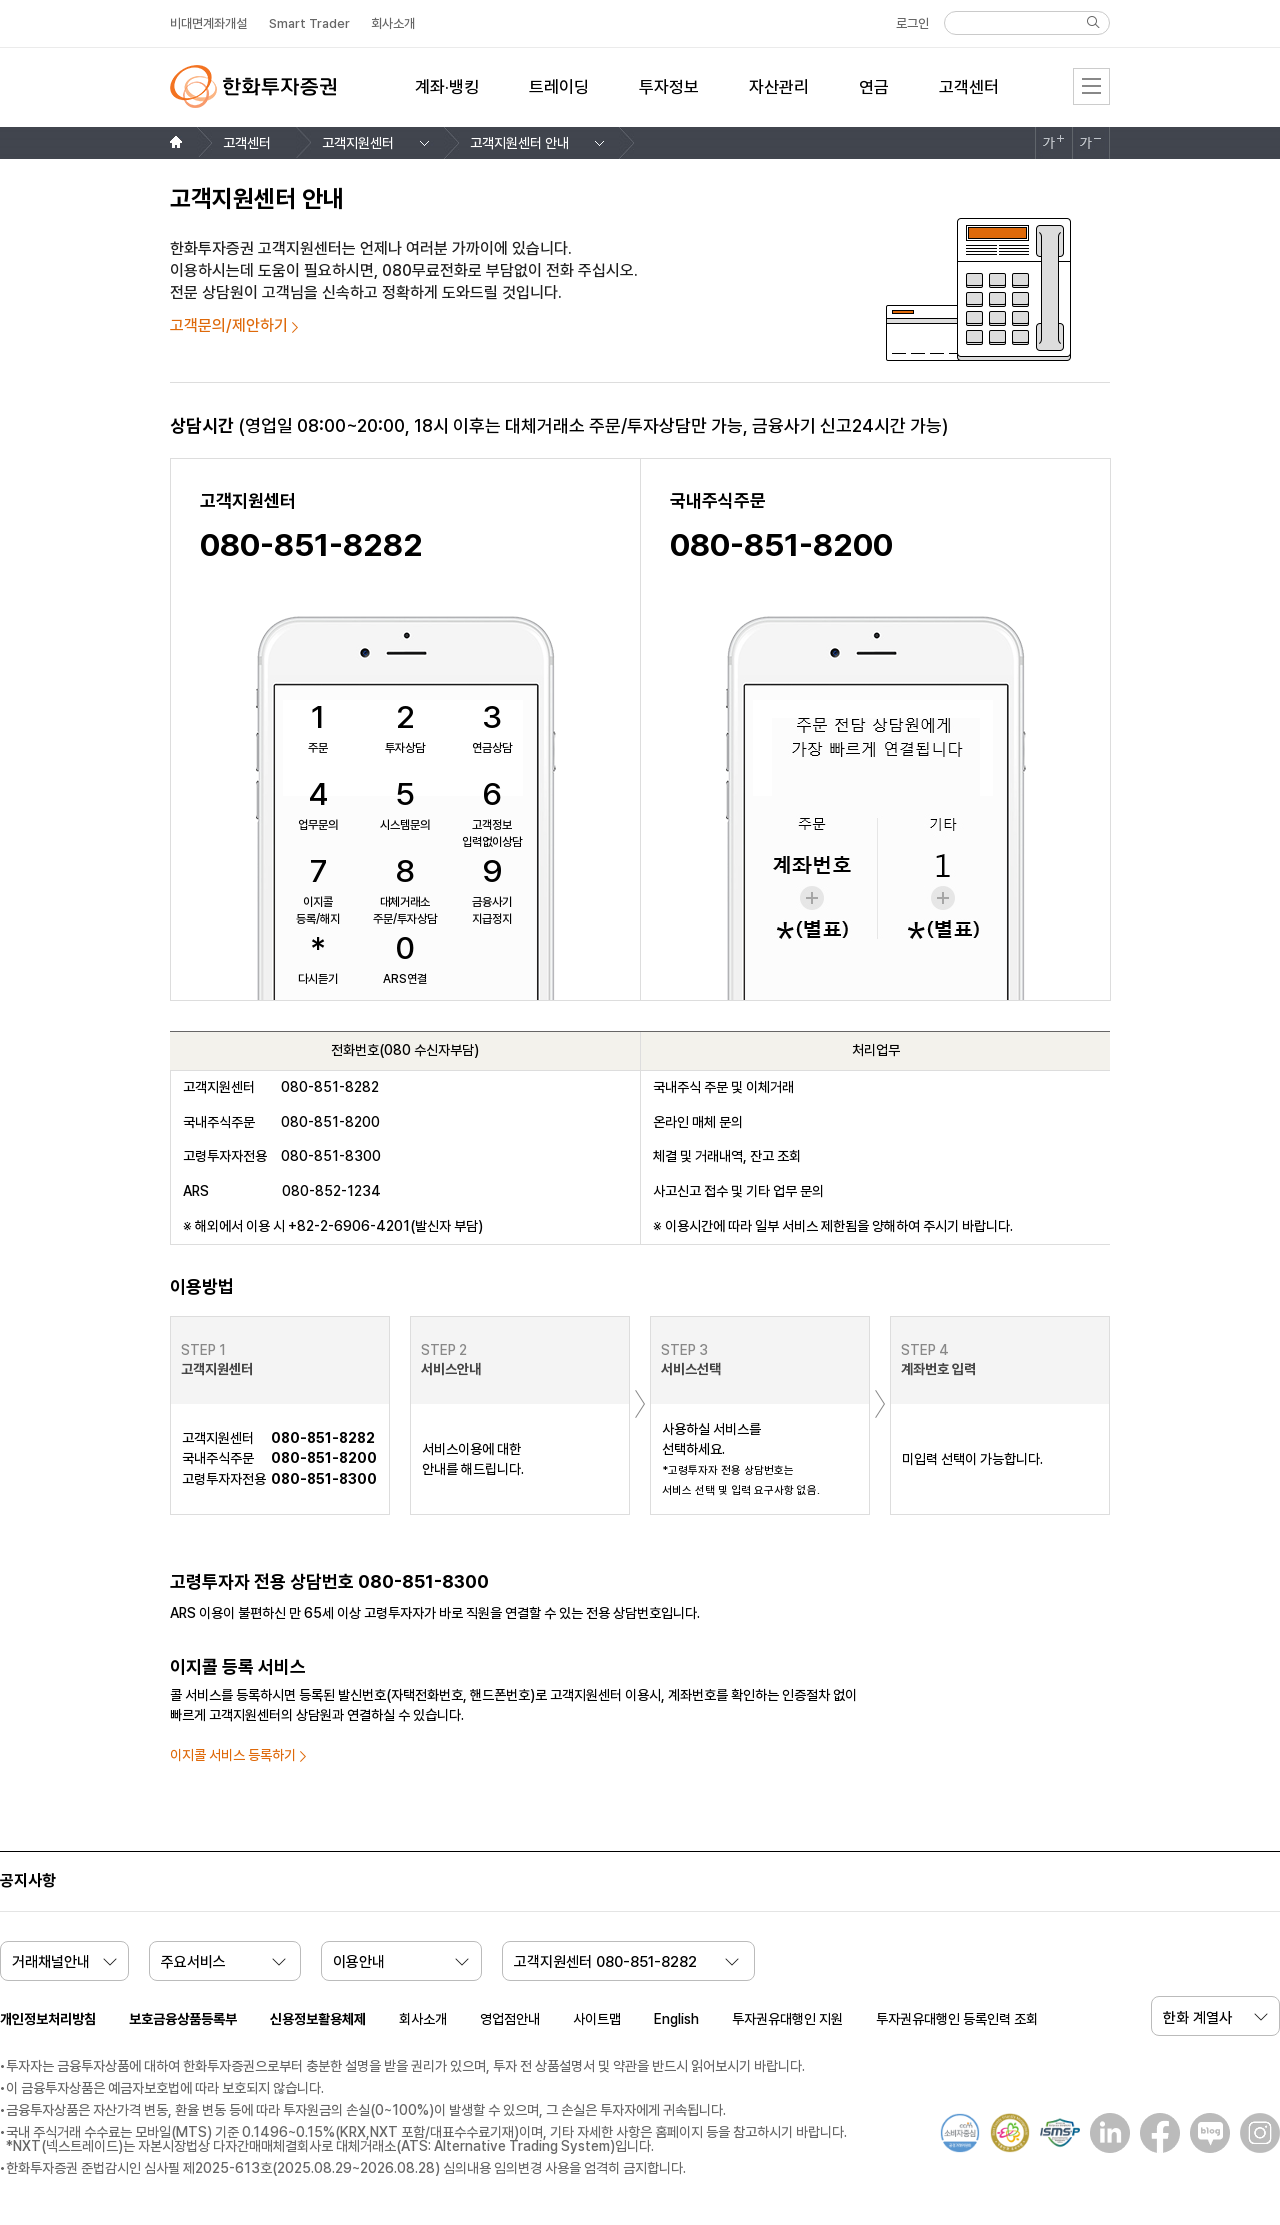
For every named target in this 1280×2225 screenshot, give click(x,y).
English (676, 2019)
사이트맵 (597, 2019)
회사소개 (423, 2019)
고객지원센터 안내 (519, 143)
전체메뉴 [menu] (1091, 86)
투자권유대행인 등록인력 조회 (957, 2019)
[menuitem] (447, 99)
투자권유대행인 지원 (787, 2019)
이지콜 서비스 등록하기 (233, 1755)
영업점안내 (510, 2019)
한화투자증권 (253, 86)
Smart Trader (309, 23)
